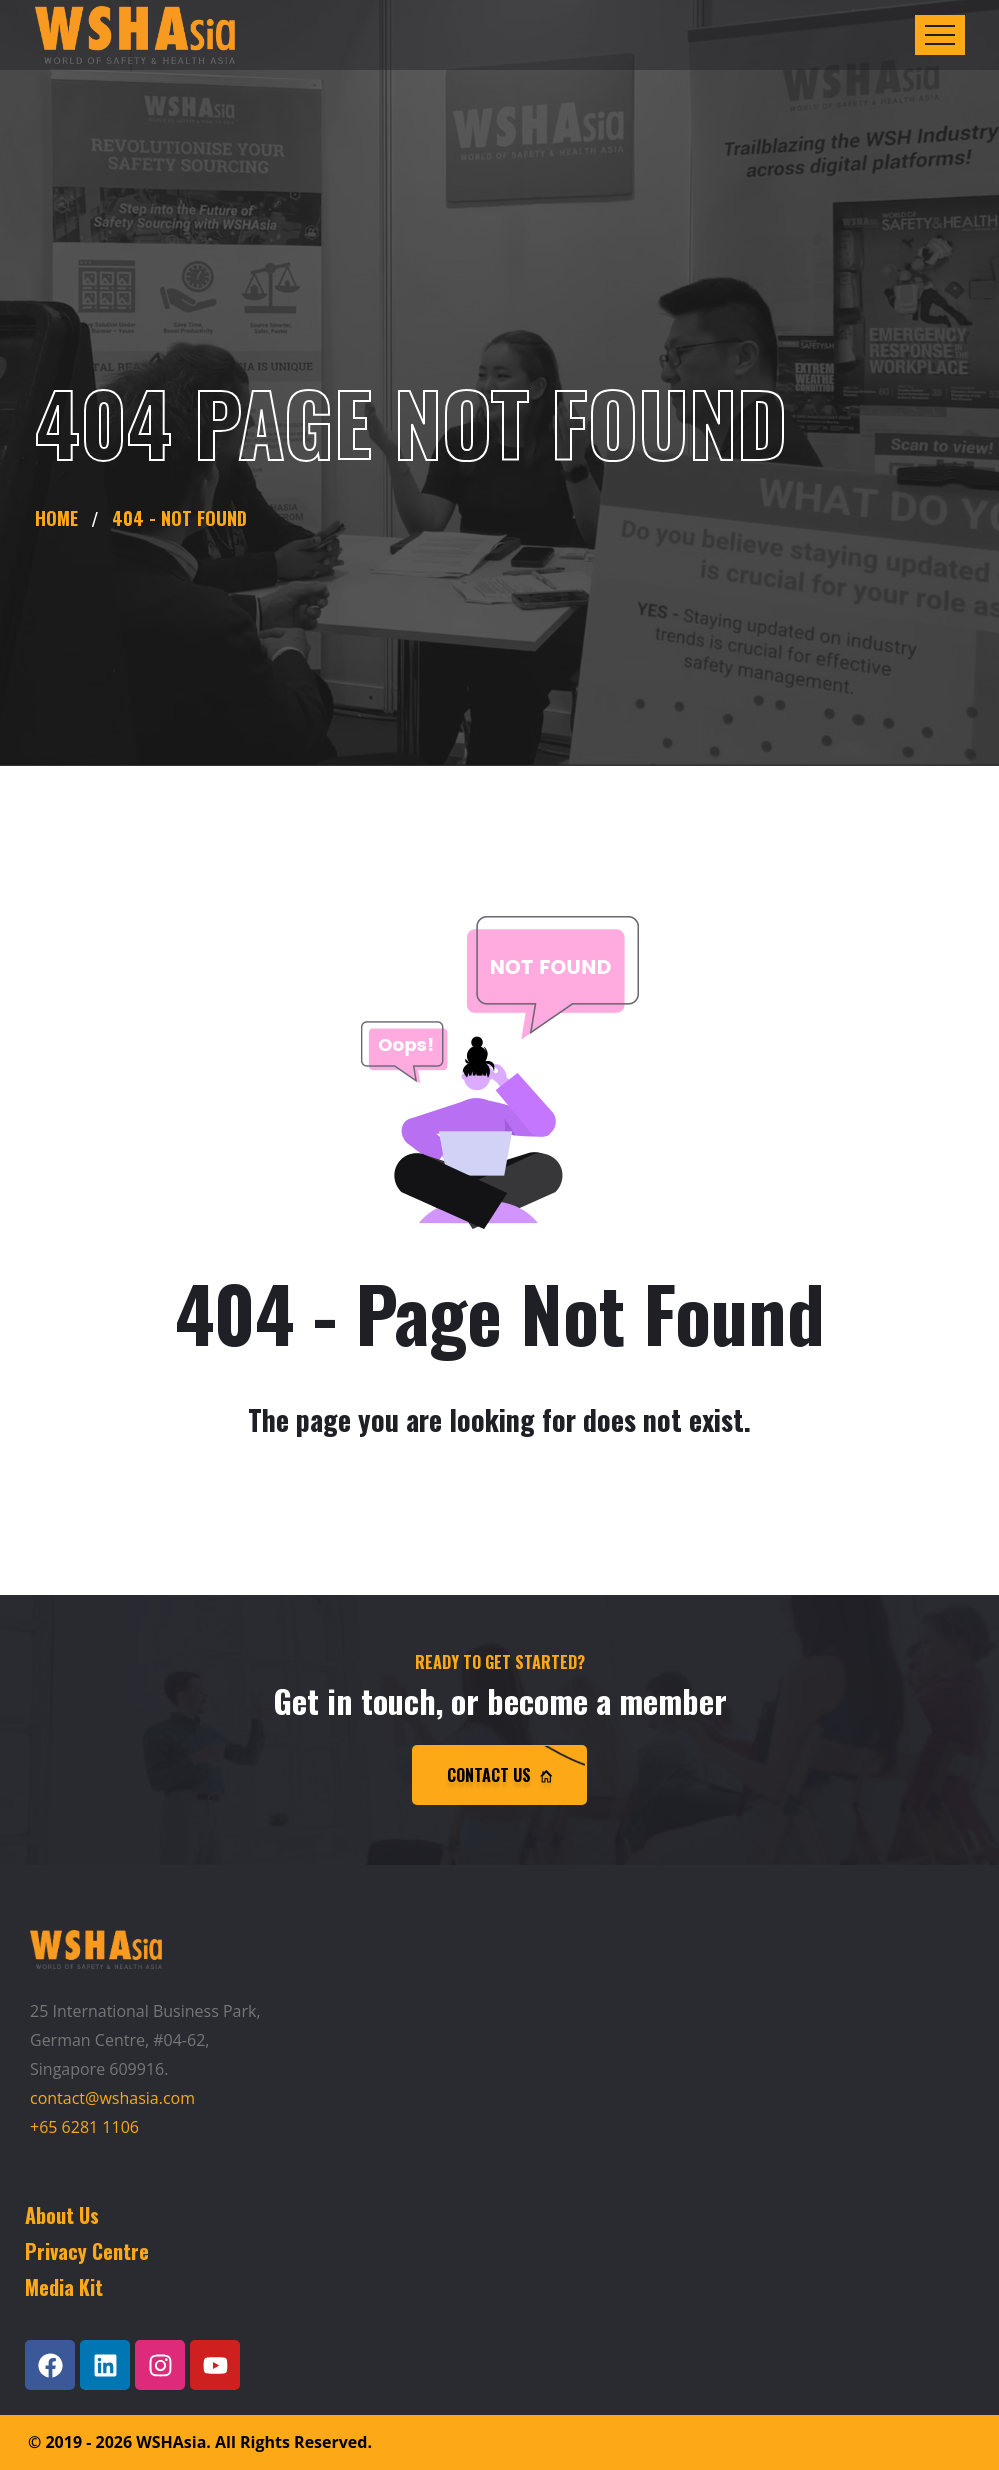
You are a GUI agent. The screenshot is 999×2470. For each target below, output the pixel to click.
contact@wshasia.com (112, 2098)
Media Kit (64, 2287)
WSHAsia (171, 2442)
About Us (62, 2215)
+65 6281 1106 (84, 2127)
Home (61, 518)
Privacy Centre (87, 2251)
